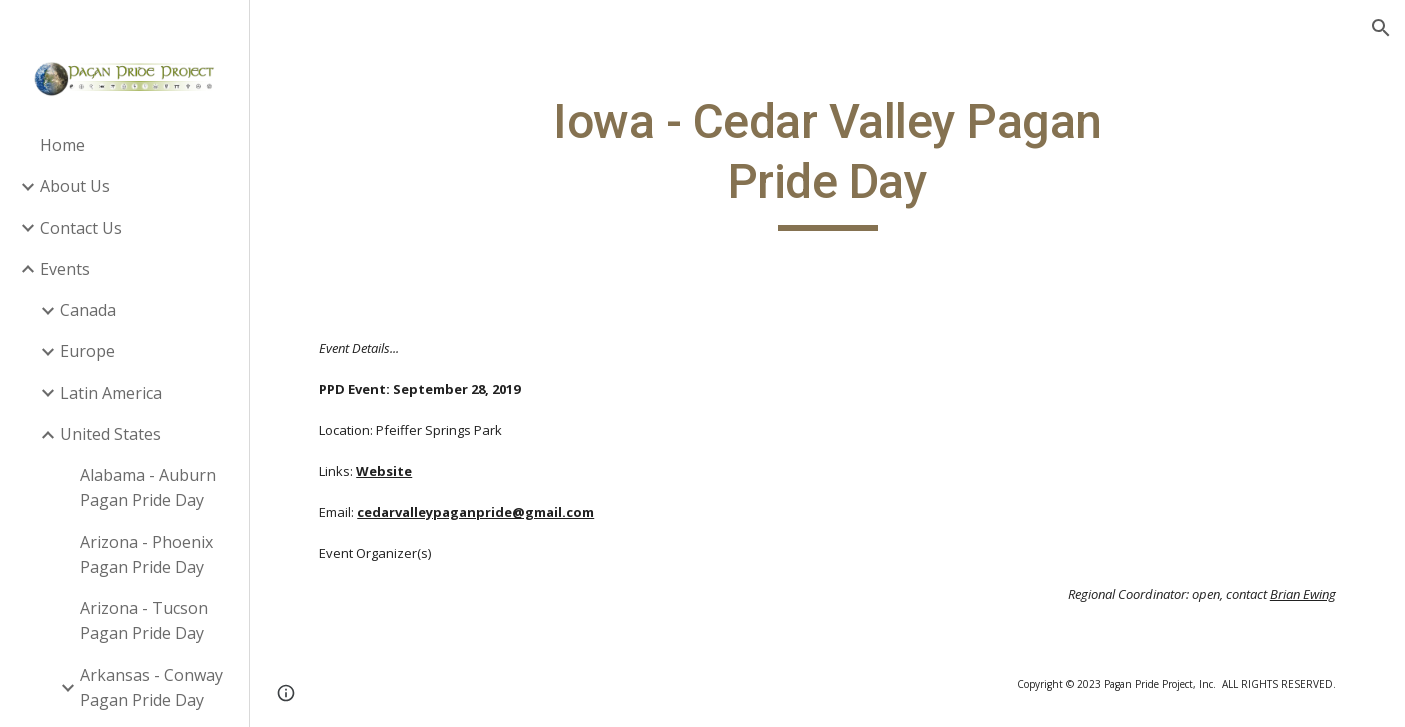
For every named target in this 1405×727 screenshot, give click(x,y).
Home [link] (62, 145)
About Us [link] (75, 186)
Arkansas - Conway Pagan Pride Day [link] (151, 687)
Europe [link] (87, 351)
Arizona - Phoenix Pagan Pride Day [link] (146, 554)
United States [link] (110, 434)
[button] (1381, 28)
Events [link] (65, 269)
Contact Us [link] (81, 228)
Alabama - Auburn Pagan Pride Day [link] (148, 487)
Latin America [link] (111, 393)
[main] (828, 161)
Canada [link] (88, 310)
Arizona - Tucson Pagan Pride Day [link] (144, 620)
